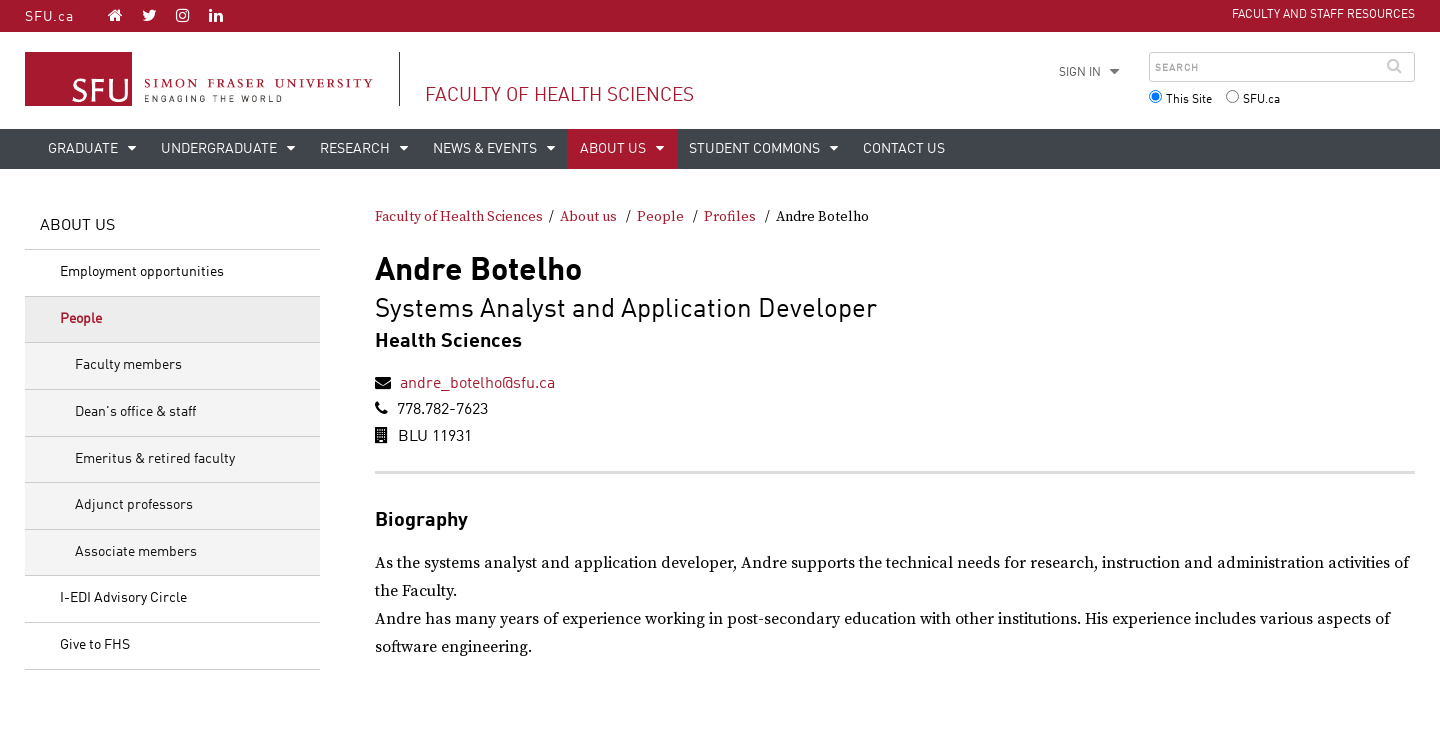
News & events (486, 149)
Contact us (904, 149)
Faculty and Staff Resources (1323, 15)
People (81, 319)
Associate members (136, 552)
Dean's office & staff (135, 412)
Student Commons (756, 149)
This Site (1189, 100)
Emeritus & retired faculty (155, 459)
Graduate (84, 149)
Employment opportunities (142, 272)
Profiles (730, 217)
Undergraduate (220, 149)
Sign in (1080, 73)
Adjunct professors (134, 505)
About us (614, 149)
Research (356, 149)
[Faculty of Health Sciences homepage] (115, 15)
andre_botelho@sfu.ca (477, 384)
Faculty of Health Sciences (559, 95)
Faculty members (128, 365)
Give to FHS (95, 645)
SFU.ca (49, 17)
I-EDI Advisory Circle (123, 598)
